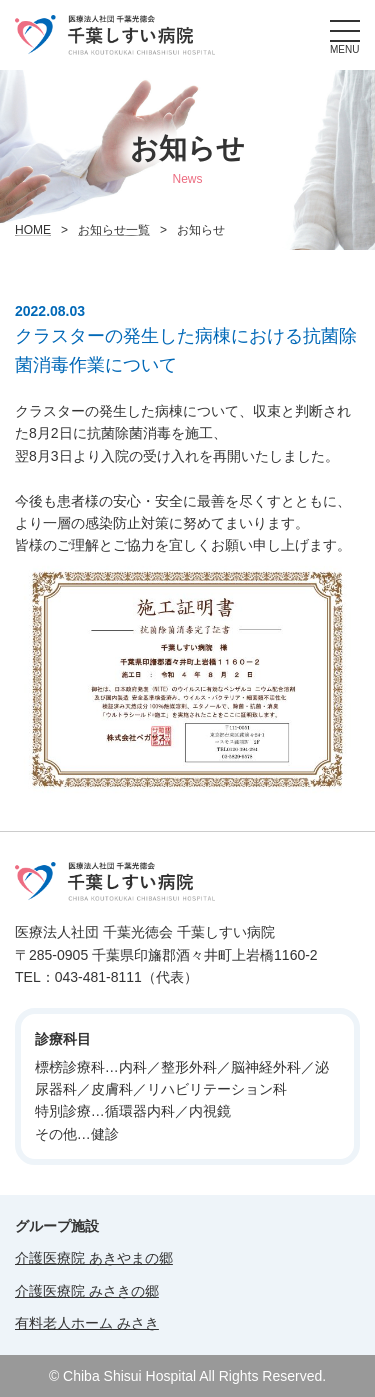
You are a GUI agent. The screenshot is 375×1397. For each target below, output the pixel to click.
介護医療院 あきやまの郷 (94, 1258)
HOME (33, 230)
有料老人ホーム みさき (87, 1323)
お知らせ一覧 (114, 230)
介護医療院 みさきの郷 (87, 1291)
